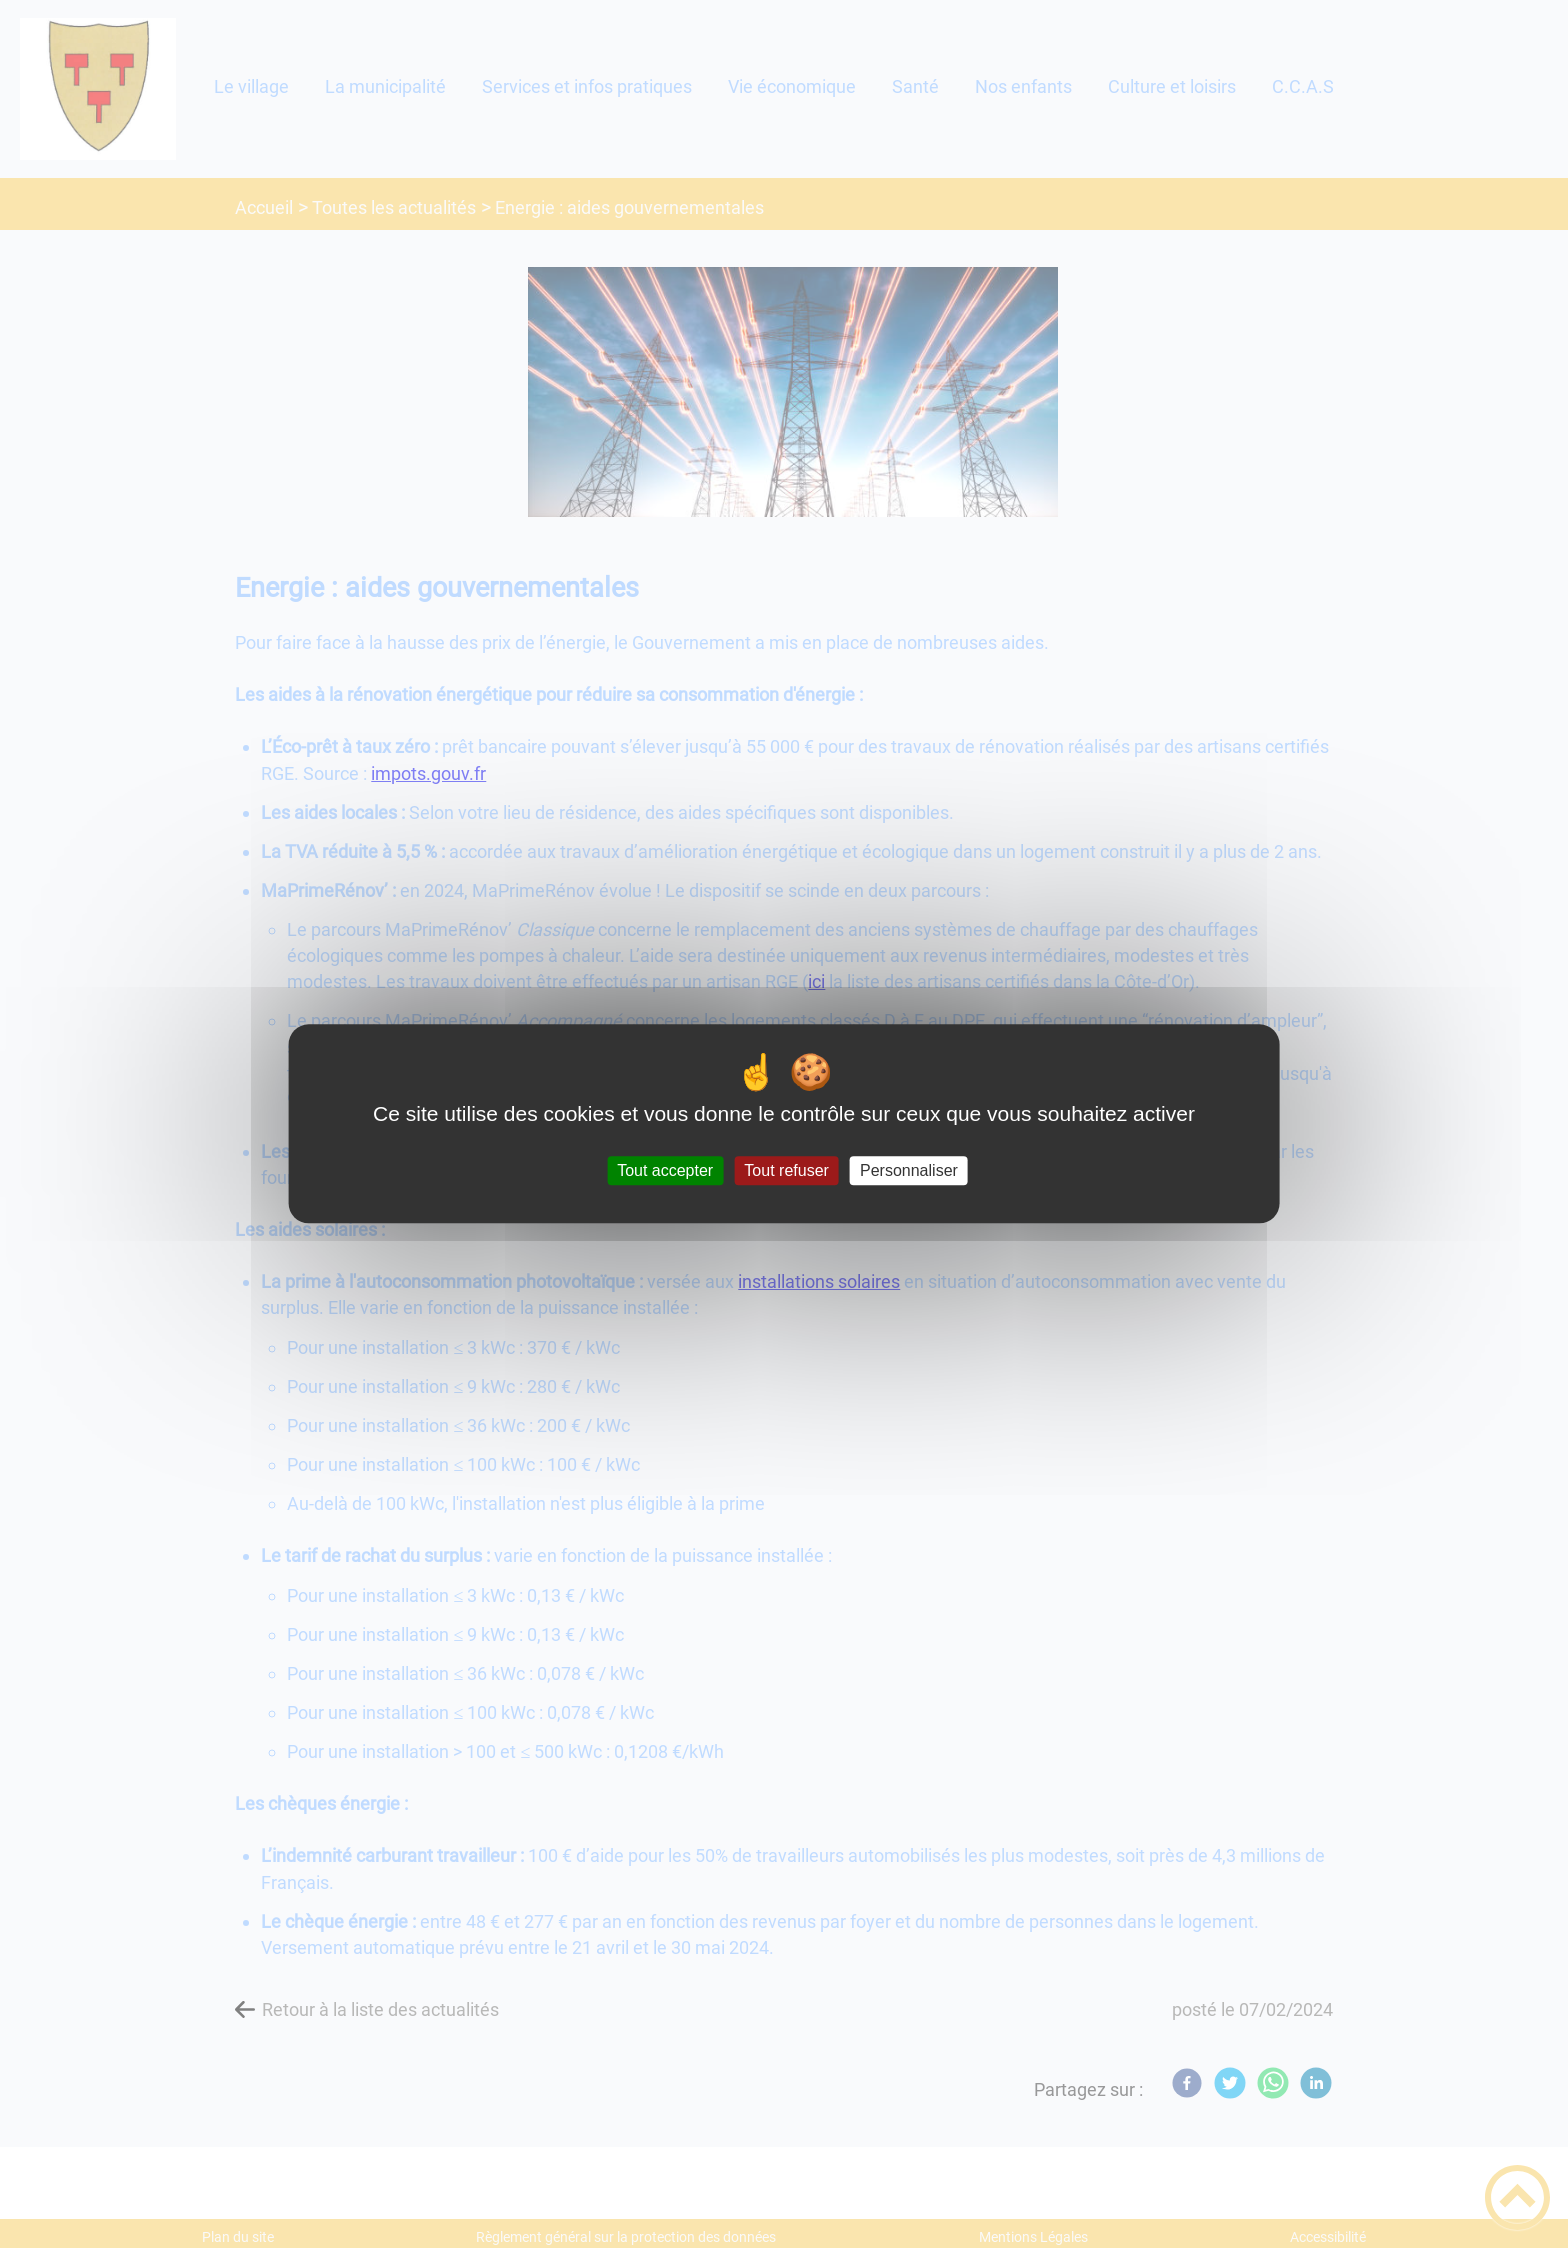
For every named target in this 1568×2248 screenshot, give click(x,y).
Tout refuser (786, 1170)
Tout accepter (665, 1170)
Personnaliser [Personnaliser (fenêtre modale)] (909, 1170)
